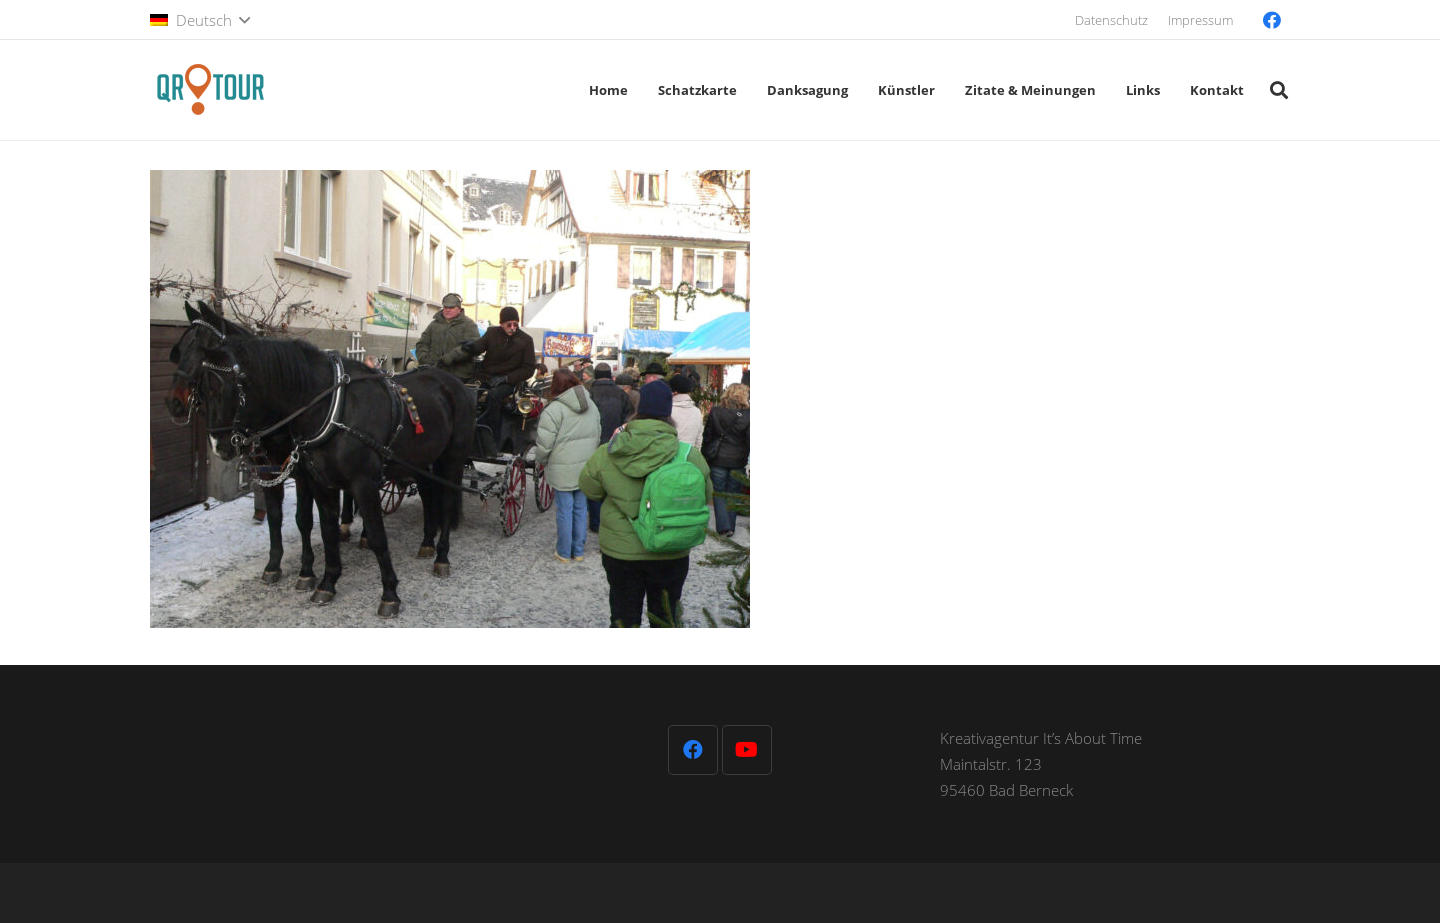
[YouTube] (747, 750)
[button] (200, 20)
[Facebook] (1272, 20)
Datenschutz (1111, 20)
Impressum (1200, 20)
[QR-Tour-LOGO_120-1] (210, 90)
